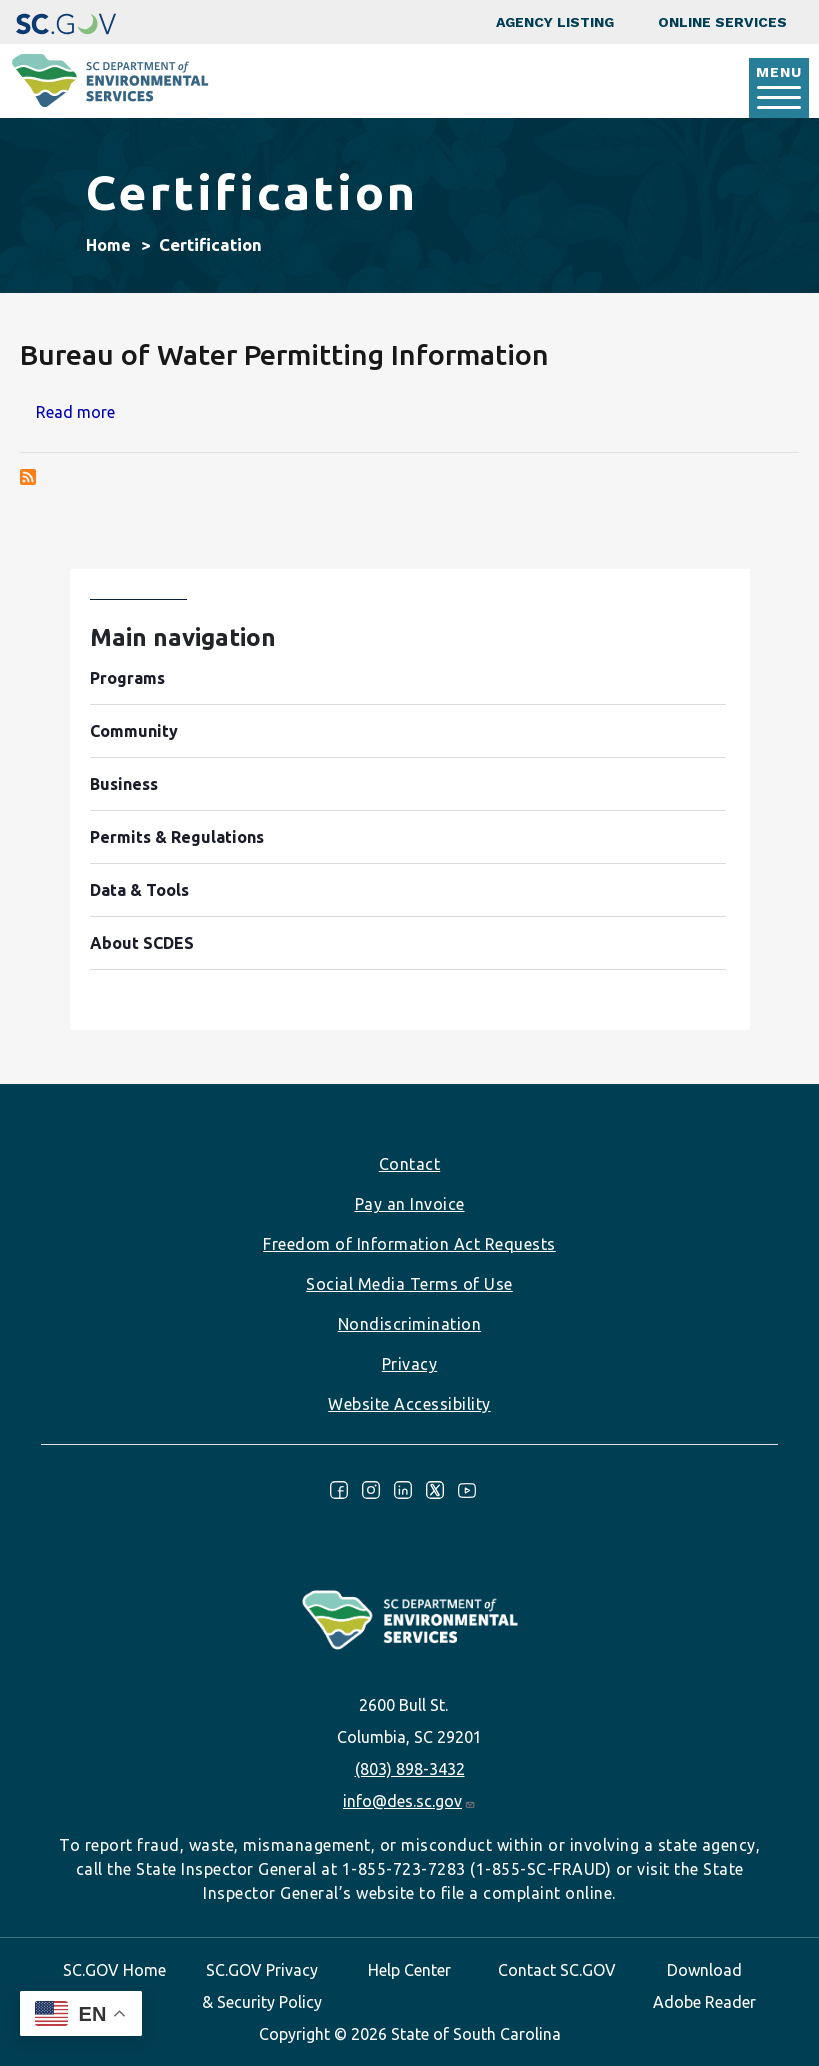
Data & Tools (139, 890)
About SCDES (142, 943)
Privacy (410, 1364)
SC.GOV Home (114, 1970)
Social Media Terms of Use (409, 1284)
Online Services (722, 22)
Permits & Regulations (177, 837)
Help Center (409, 1970)
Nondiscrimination (410, 1324)
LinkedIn (403, 1490)
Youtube (467, 1490)
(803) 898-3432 (410, 1769)
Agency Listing (555, 22)
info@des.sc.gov (409, 1801)
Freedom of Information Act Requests (409, 1244)
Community (134, 731)
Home (108, 245)
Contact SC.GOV (557, 1970)
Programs (127, 678)
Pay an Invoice (410, 1204)
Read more (75, 412)
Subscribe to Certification (28, 477)
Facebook (339, 1490)
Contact (410, 1164)
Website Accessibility (409, 1404)
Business (124, 784)
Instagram (371, 1490)
